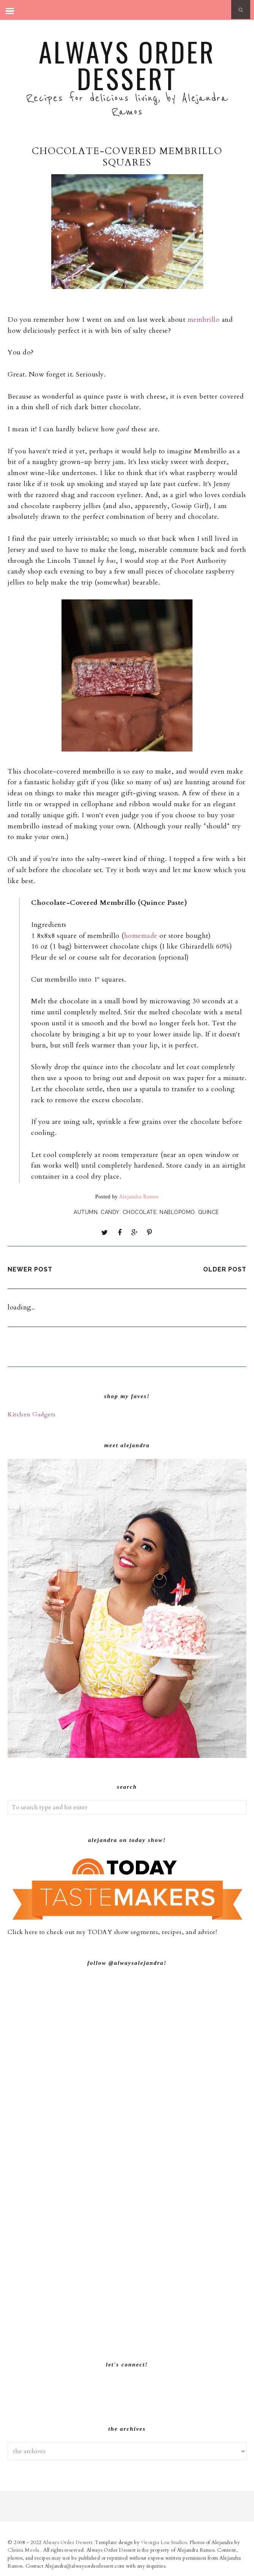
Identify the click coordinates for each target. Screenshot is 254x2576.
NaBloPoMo (177, 1212)
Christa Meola (24, 2550)
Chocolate (140, 1212)
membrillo (204, 319)
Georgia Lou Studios (164, 2542)
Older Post (224, 1269)
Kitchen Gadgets (32, 1414)
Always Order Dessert (127, 65)
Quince (208, 1212)
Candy (110, 1212)
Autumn (86, 1212)
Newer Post (30, 1269)
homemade (141, 936)
